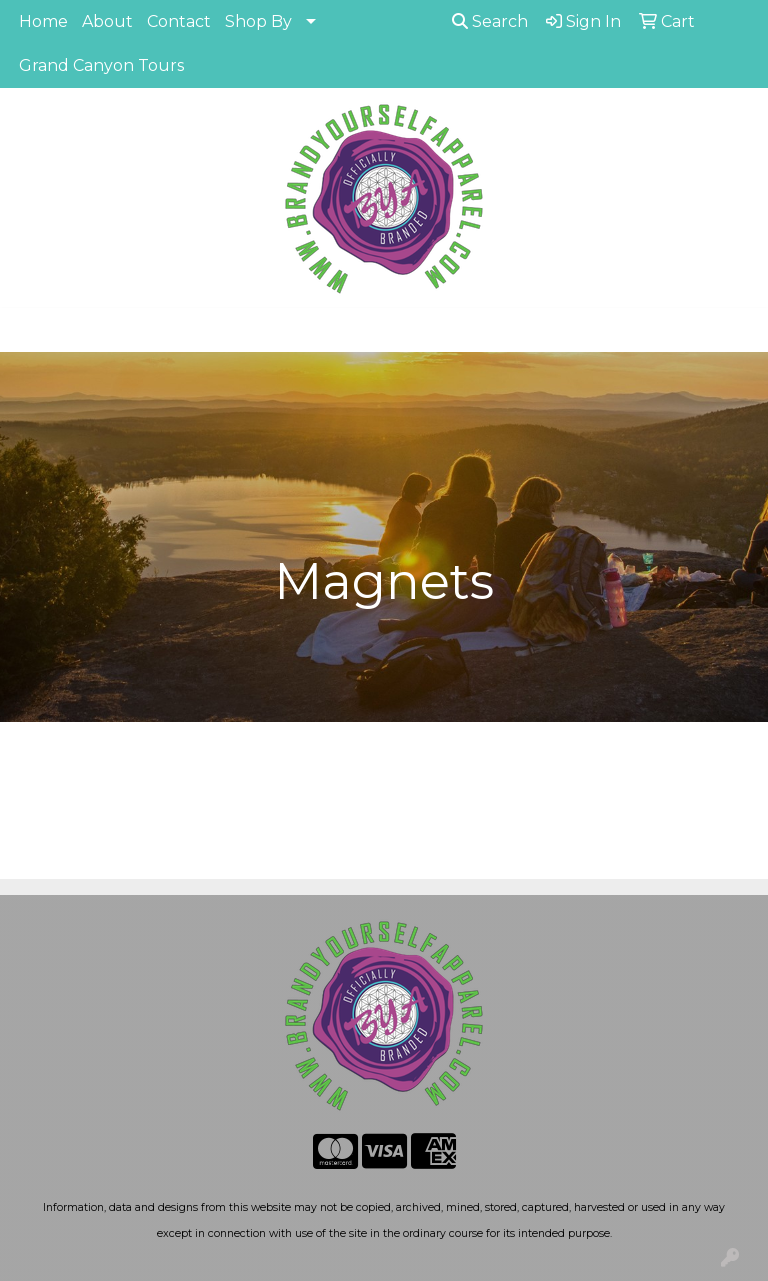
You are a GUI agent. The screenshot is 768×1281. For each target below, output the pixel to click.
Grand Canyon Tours (101, 65)
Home (43, 21)
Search (490, 21)
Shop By (258, 21)
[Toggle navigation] (31, 330)
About (107, 21)
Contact (179, 21)
